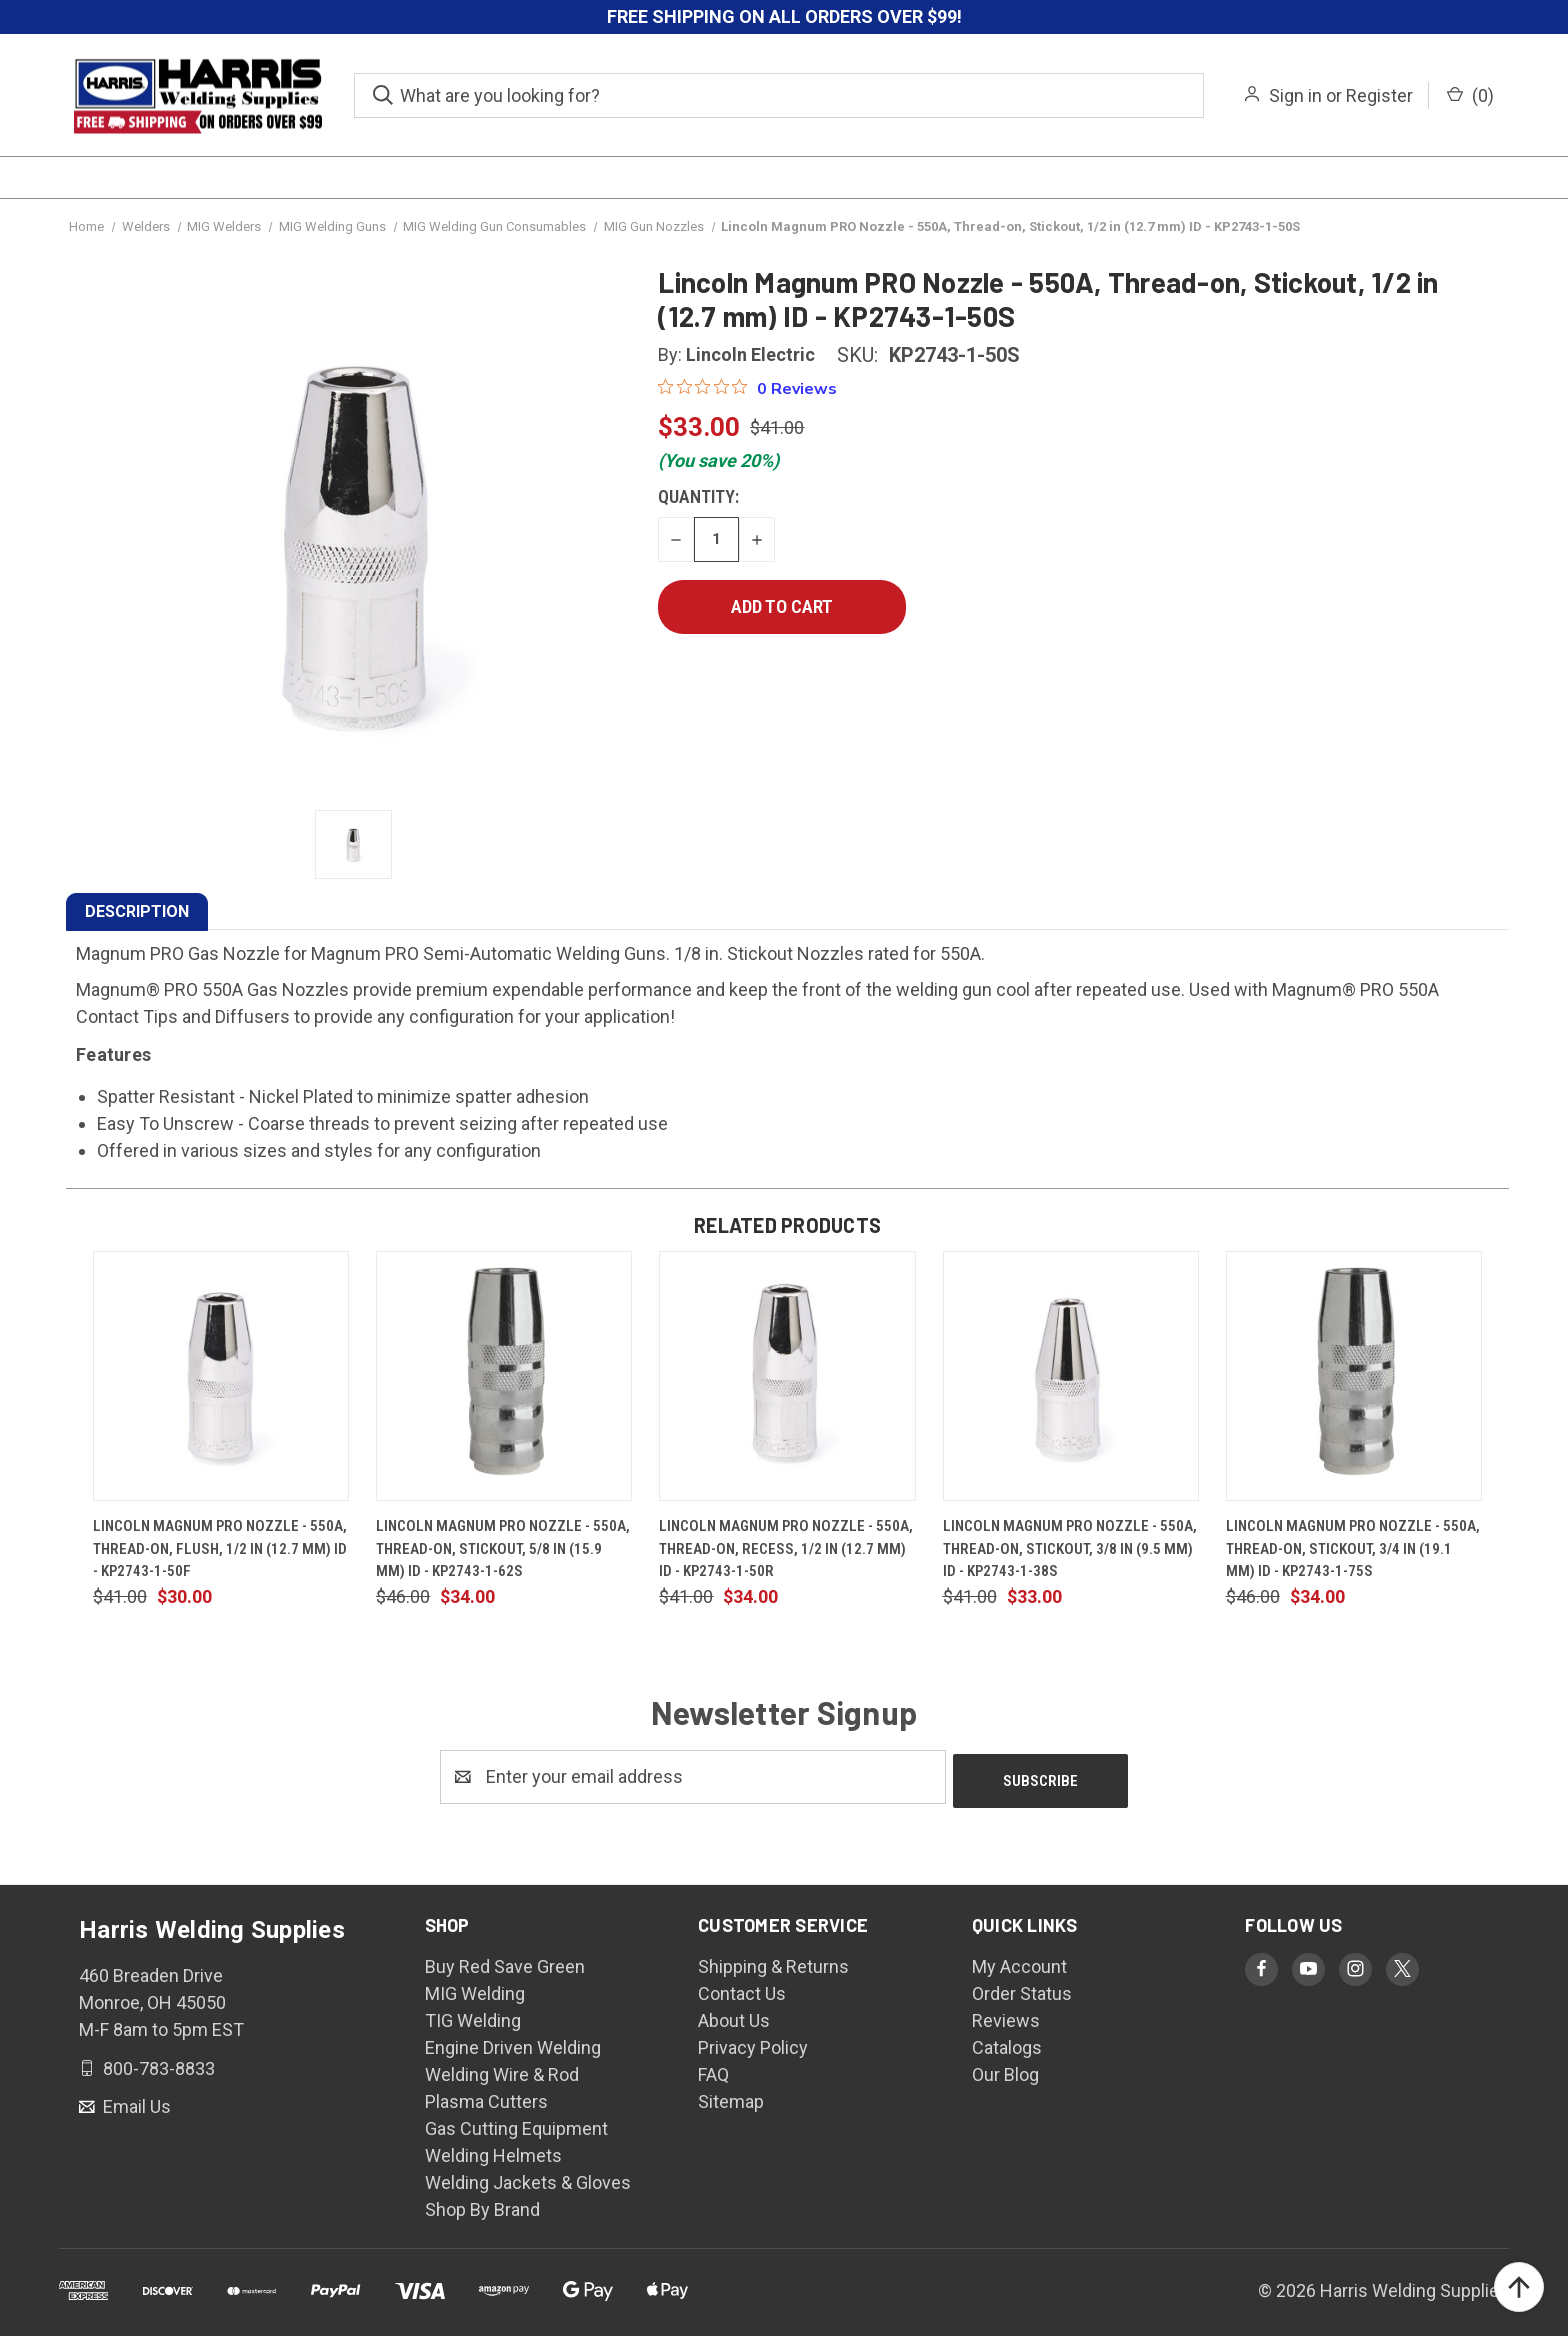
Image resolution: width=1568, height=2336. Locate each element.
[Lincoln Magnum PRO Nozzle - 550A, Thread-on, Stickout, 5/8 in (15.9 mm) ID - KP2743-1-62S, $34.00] (504, 1376)
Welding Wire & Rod (502, 2070)
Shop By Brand (482, 2205)
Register (1379, 95)
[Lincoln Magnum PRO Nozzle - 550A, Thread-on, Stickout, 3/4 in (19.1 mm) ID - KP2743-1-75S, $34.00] (1354, 1376)
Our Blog (1005, 2070)
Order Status (1022, 1989)
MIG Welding (475, 1989)
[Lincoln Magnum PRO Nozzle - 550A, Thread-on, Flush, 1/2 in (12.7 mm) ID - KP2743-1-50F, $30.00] (221, 1376)
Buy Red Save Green (505, 1962)
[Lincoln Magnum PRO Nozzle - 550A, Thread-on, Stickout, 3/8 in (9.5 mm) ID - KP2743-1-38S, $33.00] (1071, 1376)
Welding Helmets (493, 2151)
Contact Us (742, 1989)
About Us (734, 2016)
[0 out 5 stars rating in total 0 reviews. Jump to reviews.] (747, 388)
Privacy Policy (753, 2043)
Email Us (135, 2102)
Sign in (1295, 95)
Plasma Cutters (486, 2097)
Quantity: (698, 496)
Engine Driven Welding (513, 2043)
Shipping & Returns (773, 1962)
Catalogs (1007, 2043)
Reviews (1006, 2016)
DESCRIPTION (137, 911)
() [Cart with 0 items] (1470, 95)
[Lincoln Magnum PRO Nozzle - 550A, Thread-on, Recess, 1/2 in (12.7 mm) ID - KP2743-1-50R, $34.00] (787, 1376)
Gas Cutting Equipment (516, 2124)
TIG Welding (473, 2016)
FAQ (713, 2070)
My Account (1019, 1962)
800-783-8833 (157, 2063)
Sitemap (731, 2097)
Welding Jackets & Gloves (528, 2178)
